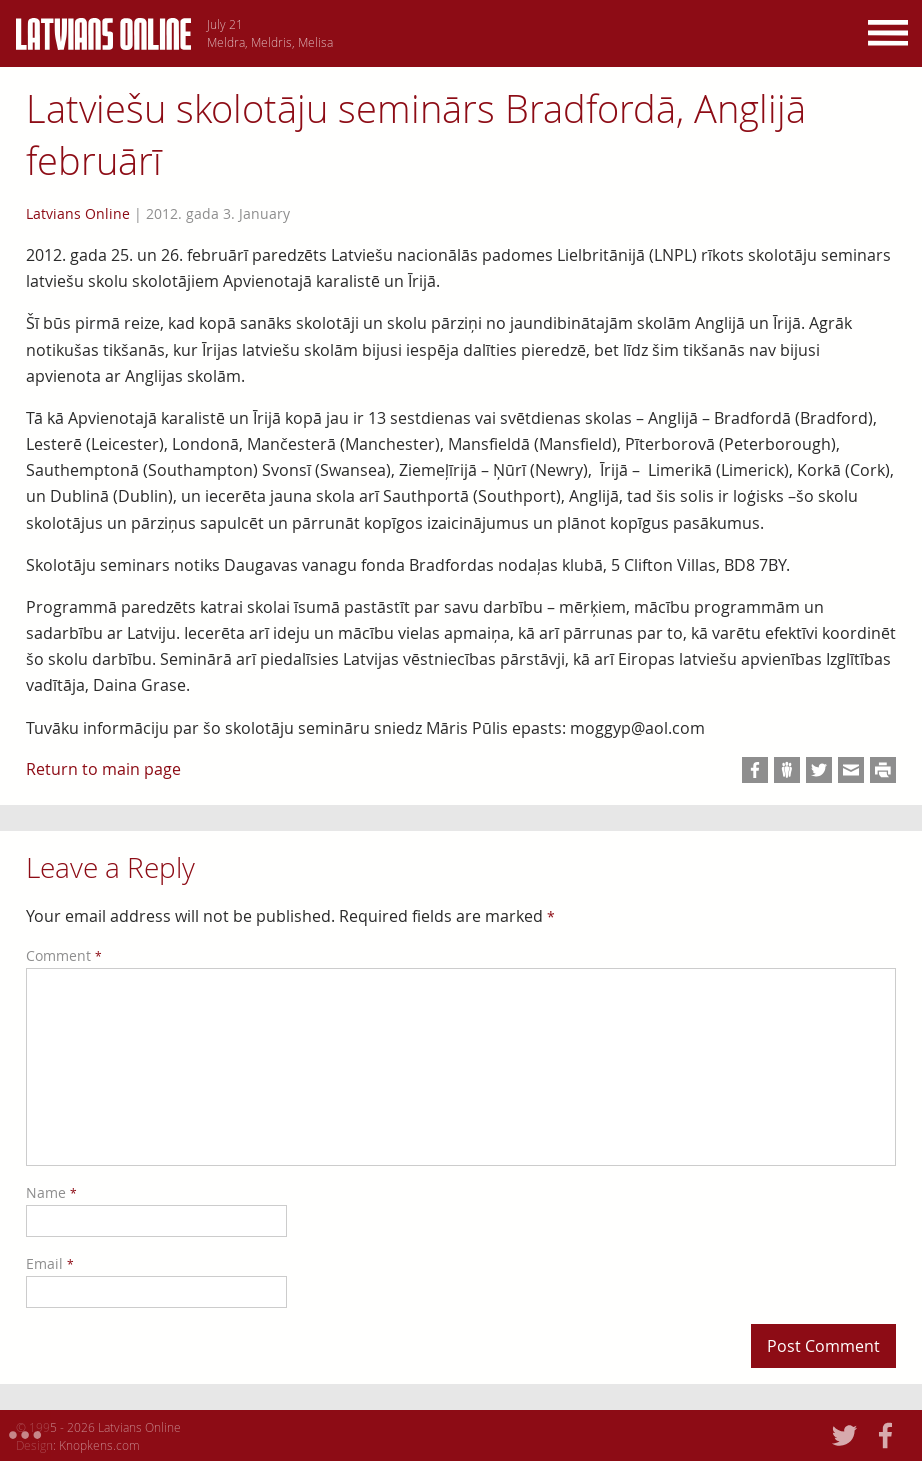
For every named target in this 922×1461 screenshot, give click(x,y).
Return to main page (103, 769)
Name (51, 1192)
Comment (64, 955)
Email (50, 1263)
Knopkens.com (99, 1445)
